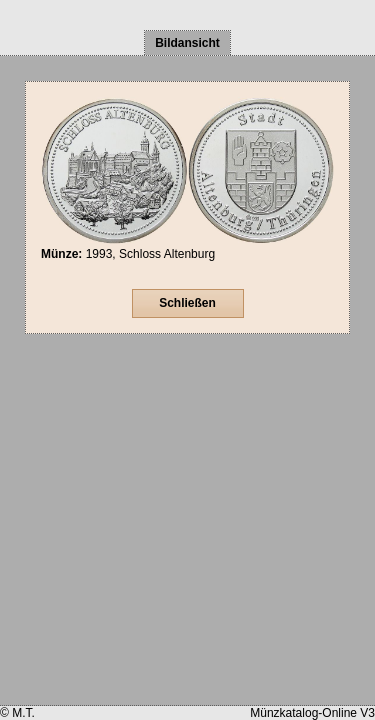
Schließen (187, 303)
